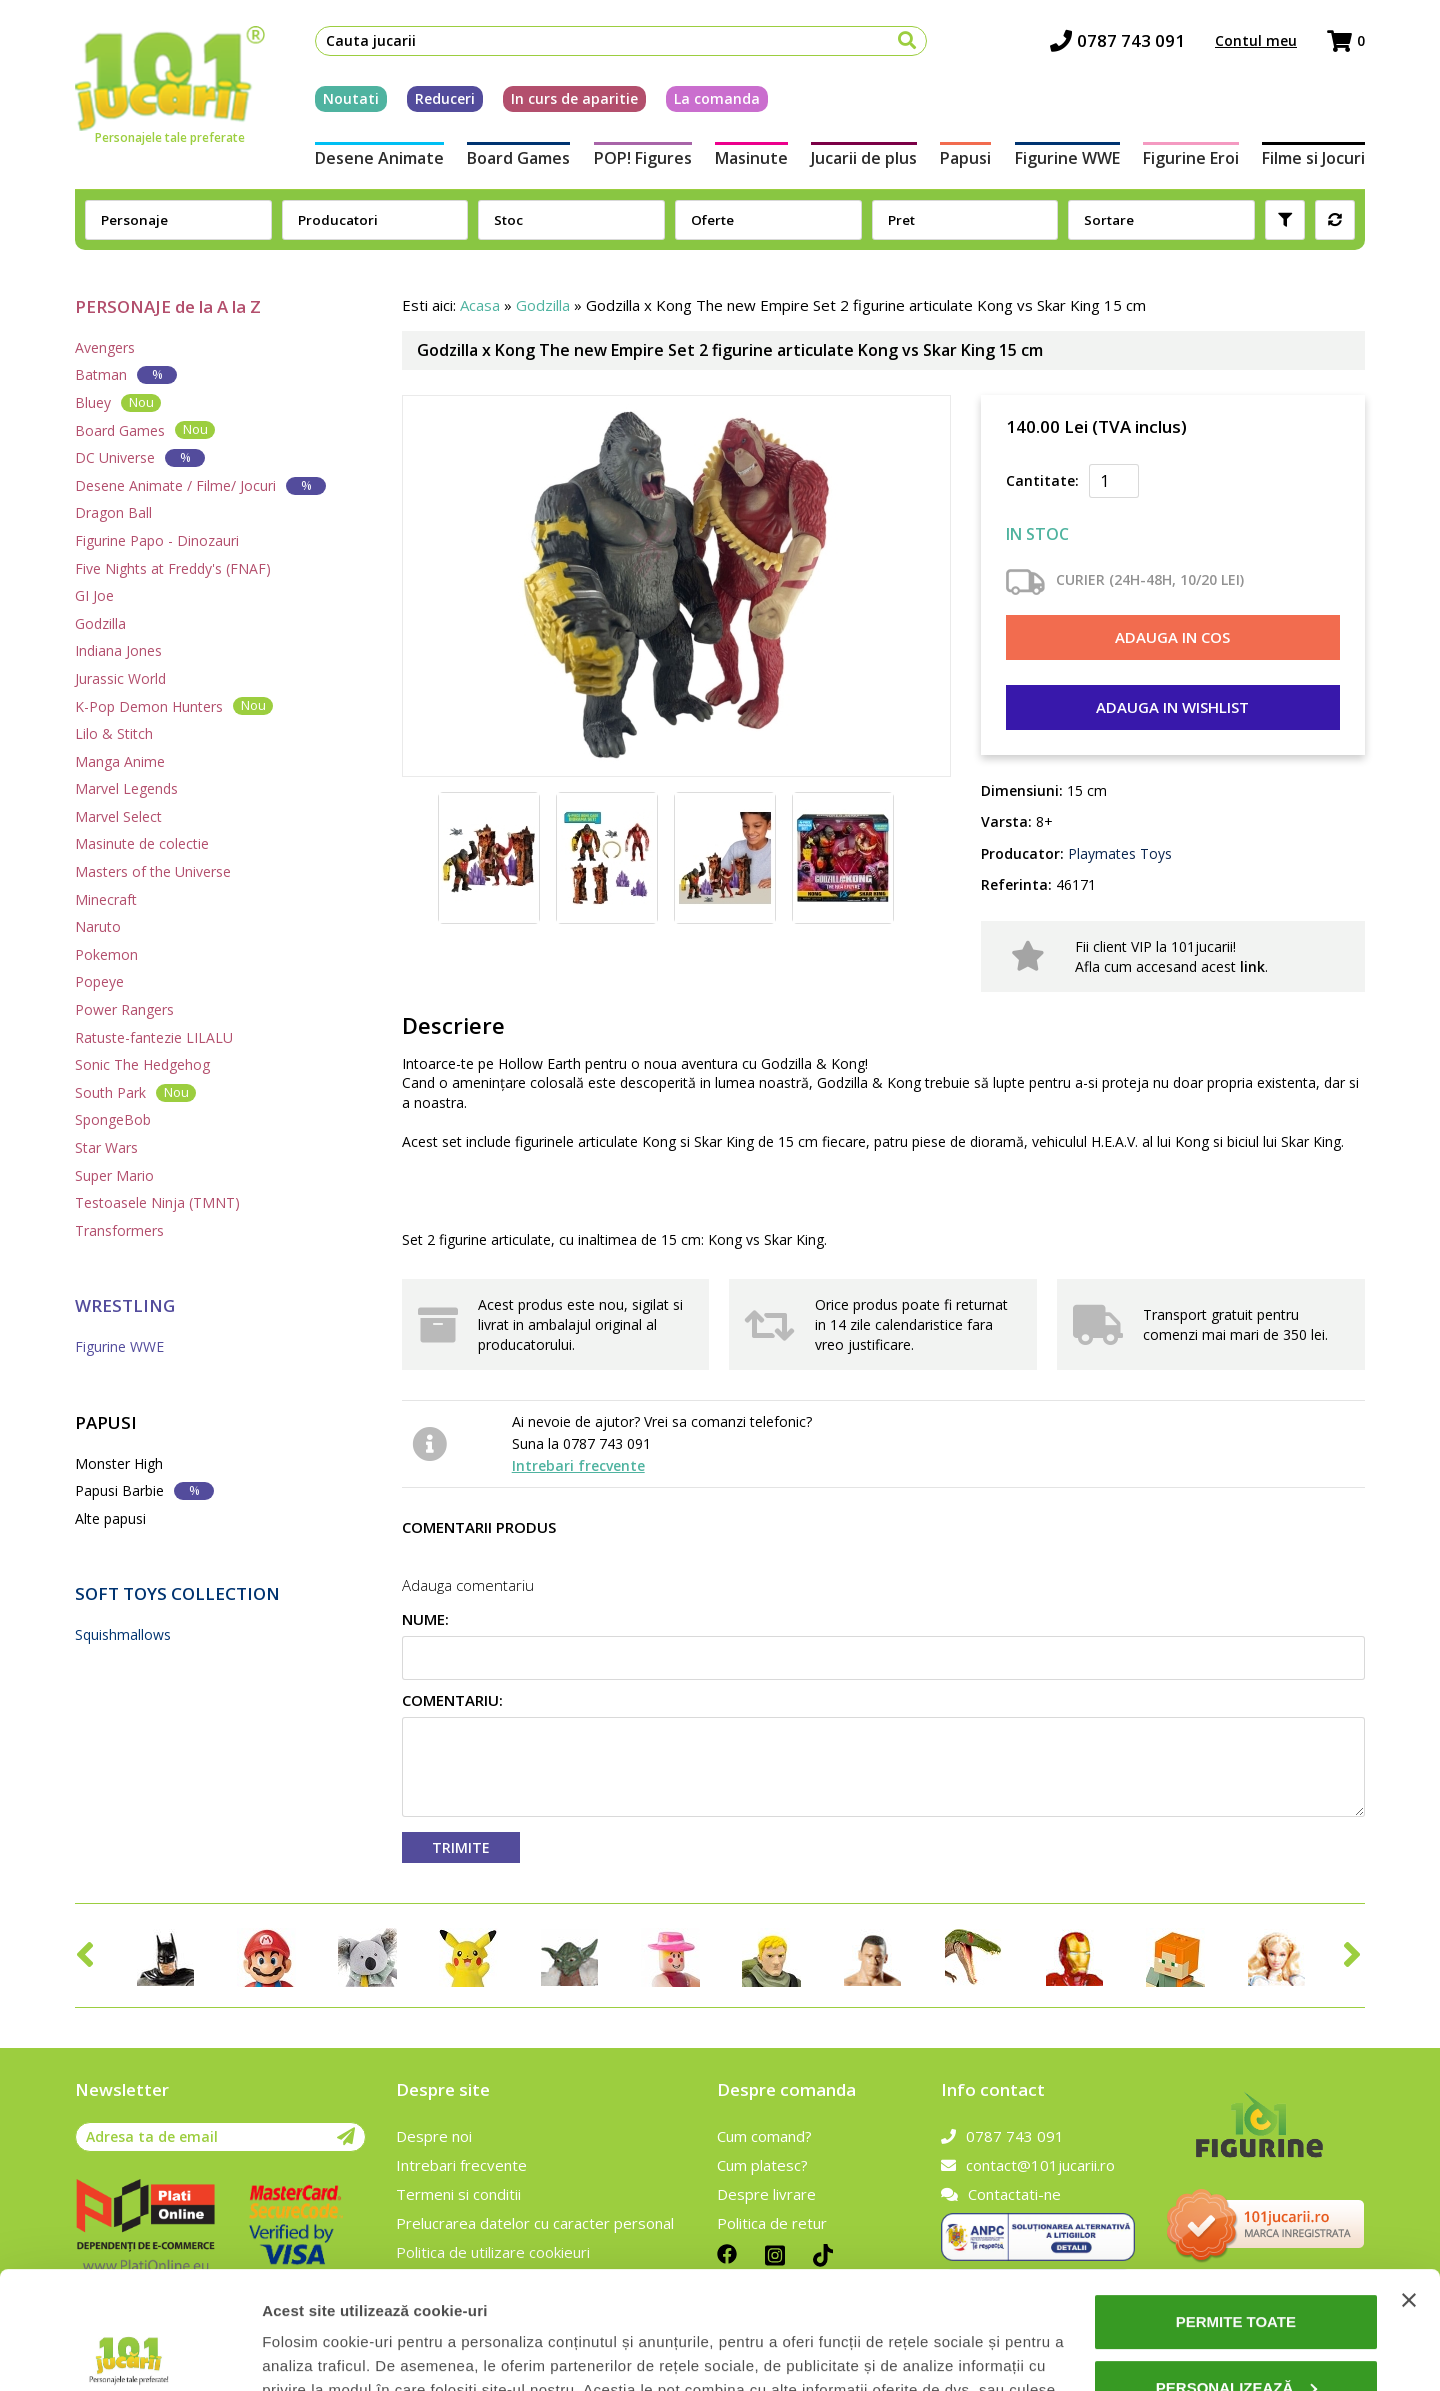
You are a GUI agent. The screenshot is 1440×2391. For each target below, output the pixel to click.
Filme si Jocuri (1313, 158)
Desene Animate (379, 158)
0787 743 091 (1117, 40)
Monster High (119, 1463)
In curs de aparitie (574, 98)
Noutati (351, 98)
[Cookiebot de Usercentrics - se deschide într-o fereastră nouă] (129, 2352)
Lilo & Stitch (114, 733)
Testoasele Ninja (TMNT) (157, 1202)
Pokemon (106, 954)
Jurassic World (120, 678)
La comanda (717, 98)
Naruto (98, 926)
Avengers (105, 347)
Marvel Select (118, 816)
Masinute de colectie (142, 843)
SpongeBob (113, 1119)
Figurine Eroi (1191, 158)
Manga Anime (120, 761)
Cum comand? (764, 2136)
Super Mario (114, 1175)
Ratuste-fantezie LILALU (154, 1037)
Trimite (461, 1847)
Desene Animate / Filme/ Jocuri (200, 485)
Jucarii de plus (864, 158)
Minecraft (106, 899)
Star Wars (106, 1147)
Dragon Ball (113, 512)
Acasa (480, 305)
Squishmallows (123, 1634)
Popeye (99, 981)
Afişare (288, 2351)
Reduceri (445, 98)
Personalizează (1237, 2269)
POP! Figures (643, 158)
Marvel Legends (126, 788)
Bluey (118, 402)
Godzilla (100, 623)
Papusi (965, 158)
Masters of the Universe (153, 871)
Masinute (751, 158)
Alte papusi (110, 1518)
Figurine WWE (1067, 158)
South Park (135, 1092)
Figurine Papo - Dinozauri (157, 540)
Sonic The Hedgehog (142, 1064)
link (1252, 966)
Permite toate (1236, 2204)
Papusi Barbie (144, 1490)
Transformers (119, 1230)
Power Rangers (124, 1009)
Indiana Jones (118, 650)
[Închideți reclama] (1409, 2183)
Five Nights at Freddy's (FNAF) (173, 568)
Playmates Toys (1118, 853)
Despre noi (434, 2136)
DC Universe (140, 457)
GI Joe (94, 595)
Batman (126, 374)
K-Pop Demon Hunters (174, 705)
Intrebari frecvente (578, 1465)
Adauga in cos (1172, 637)
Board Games (518, 158)
